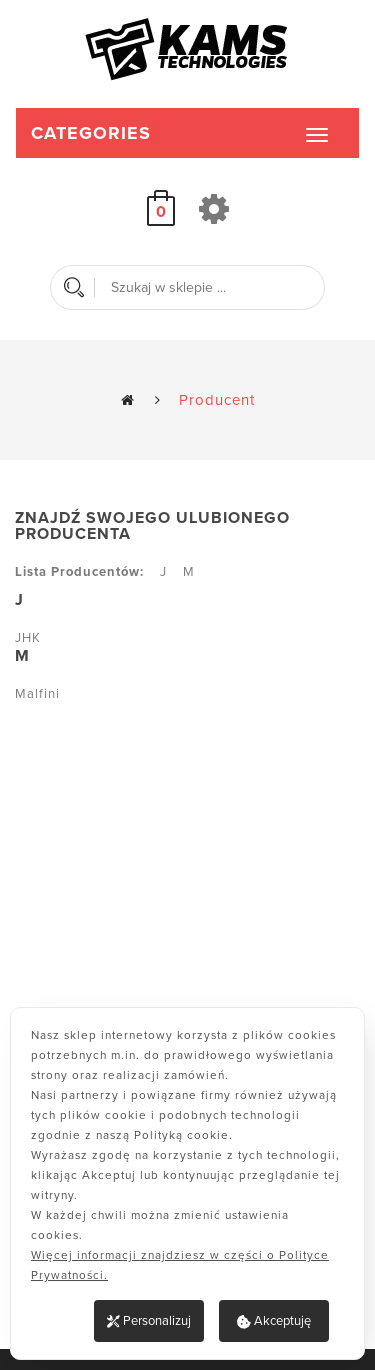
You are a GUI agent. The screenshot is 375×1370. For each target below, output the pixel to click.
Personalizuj (149, 1321)
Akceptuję (274, 1321)
